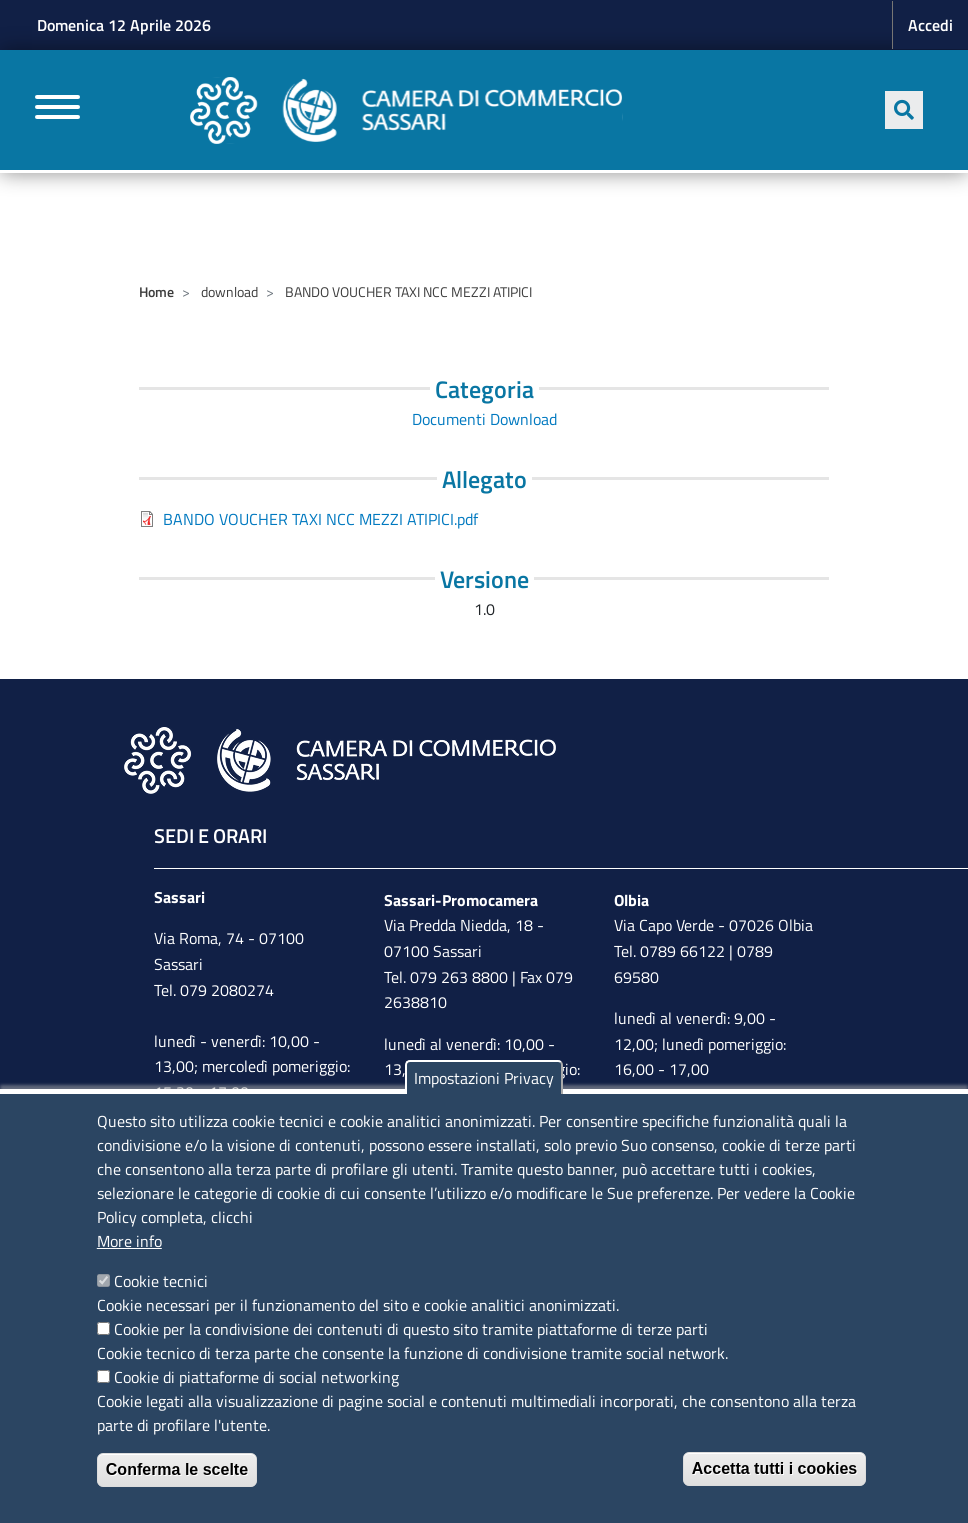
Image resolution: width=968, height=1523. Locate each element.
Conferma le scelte (177, 1469)
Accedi (930, 25)
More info (129, 1241)
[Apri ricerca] (904, 110)
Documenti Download (484, 419)
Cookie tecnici (161, 1281)
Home (156, 291)
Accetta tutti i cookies (774, 1468)
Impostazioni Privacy (484, 1078)
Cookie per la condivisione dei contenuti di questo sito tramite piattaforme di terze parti (411, 1329)
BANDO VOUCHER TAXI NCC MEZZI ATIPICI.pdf (320, 519)
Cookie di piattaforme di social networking (256, 1377)
